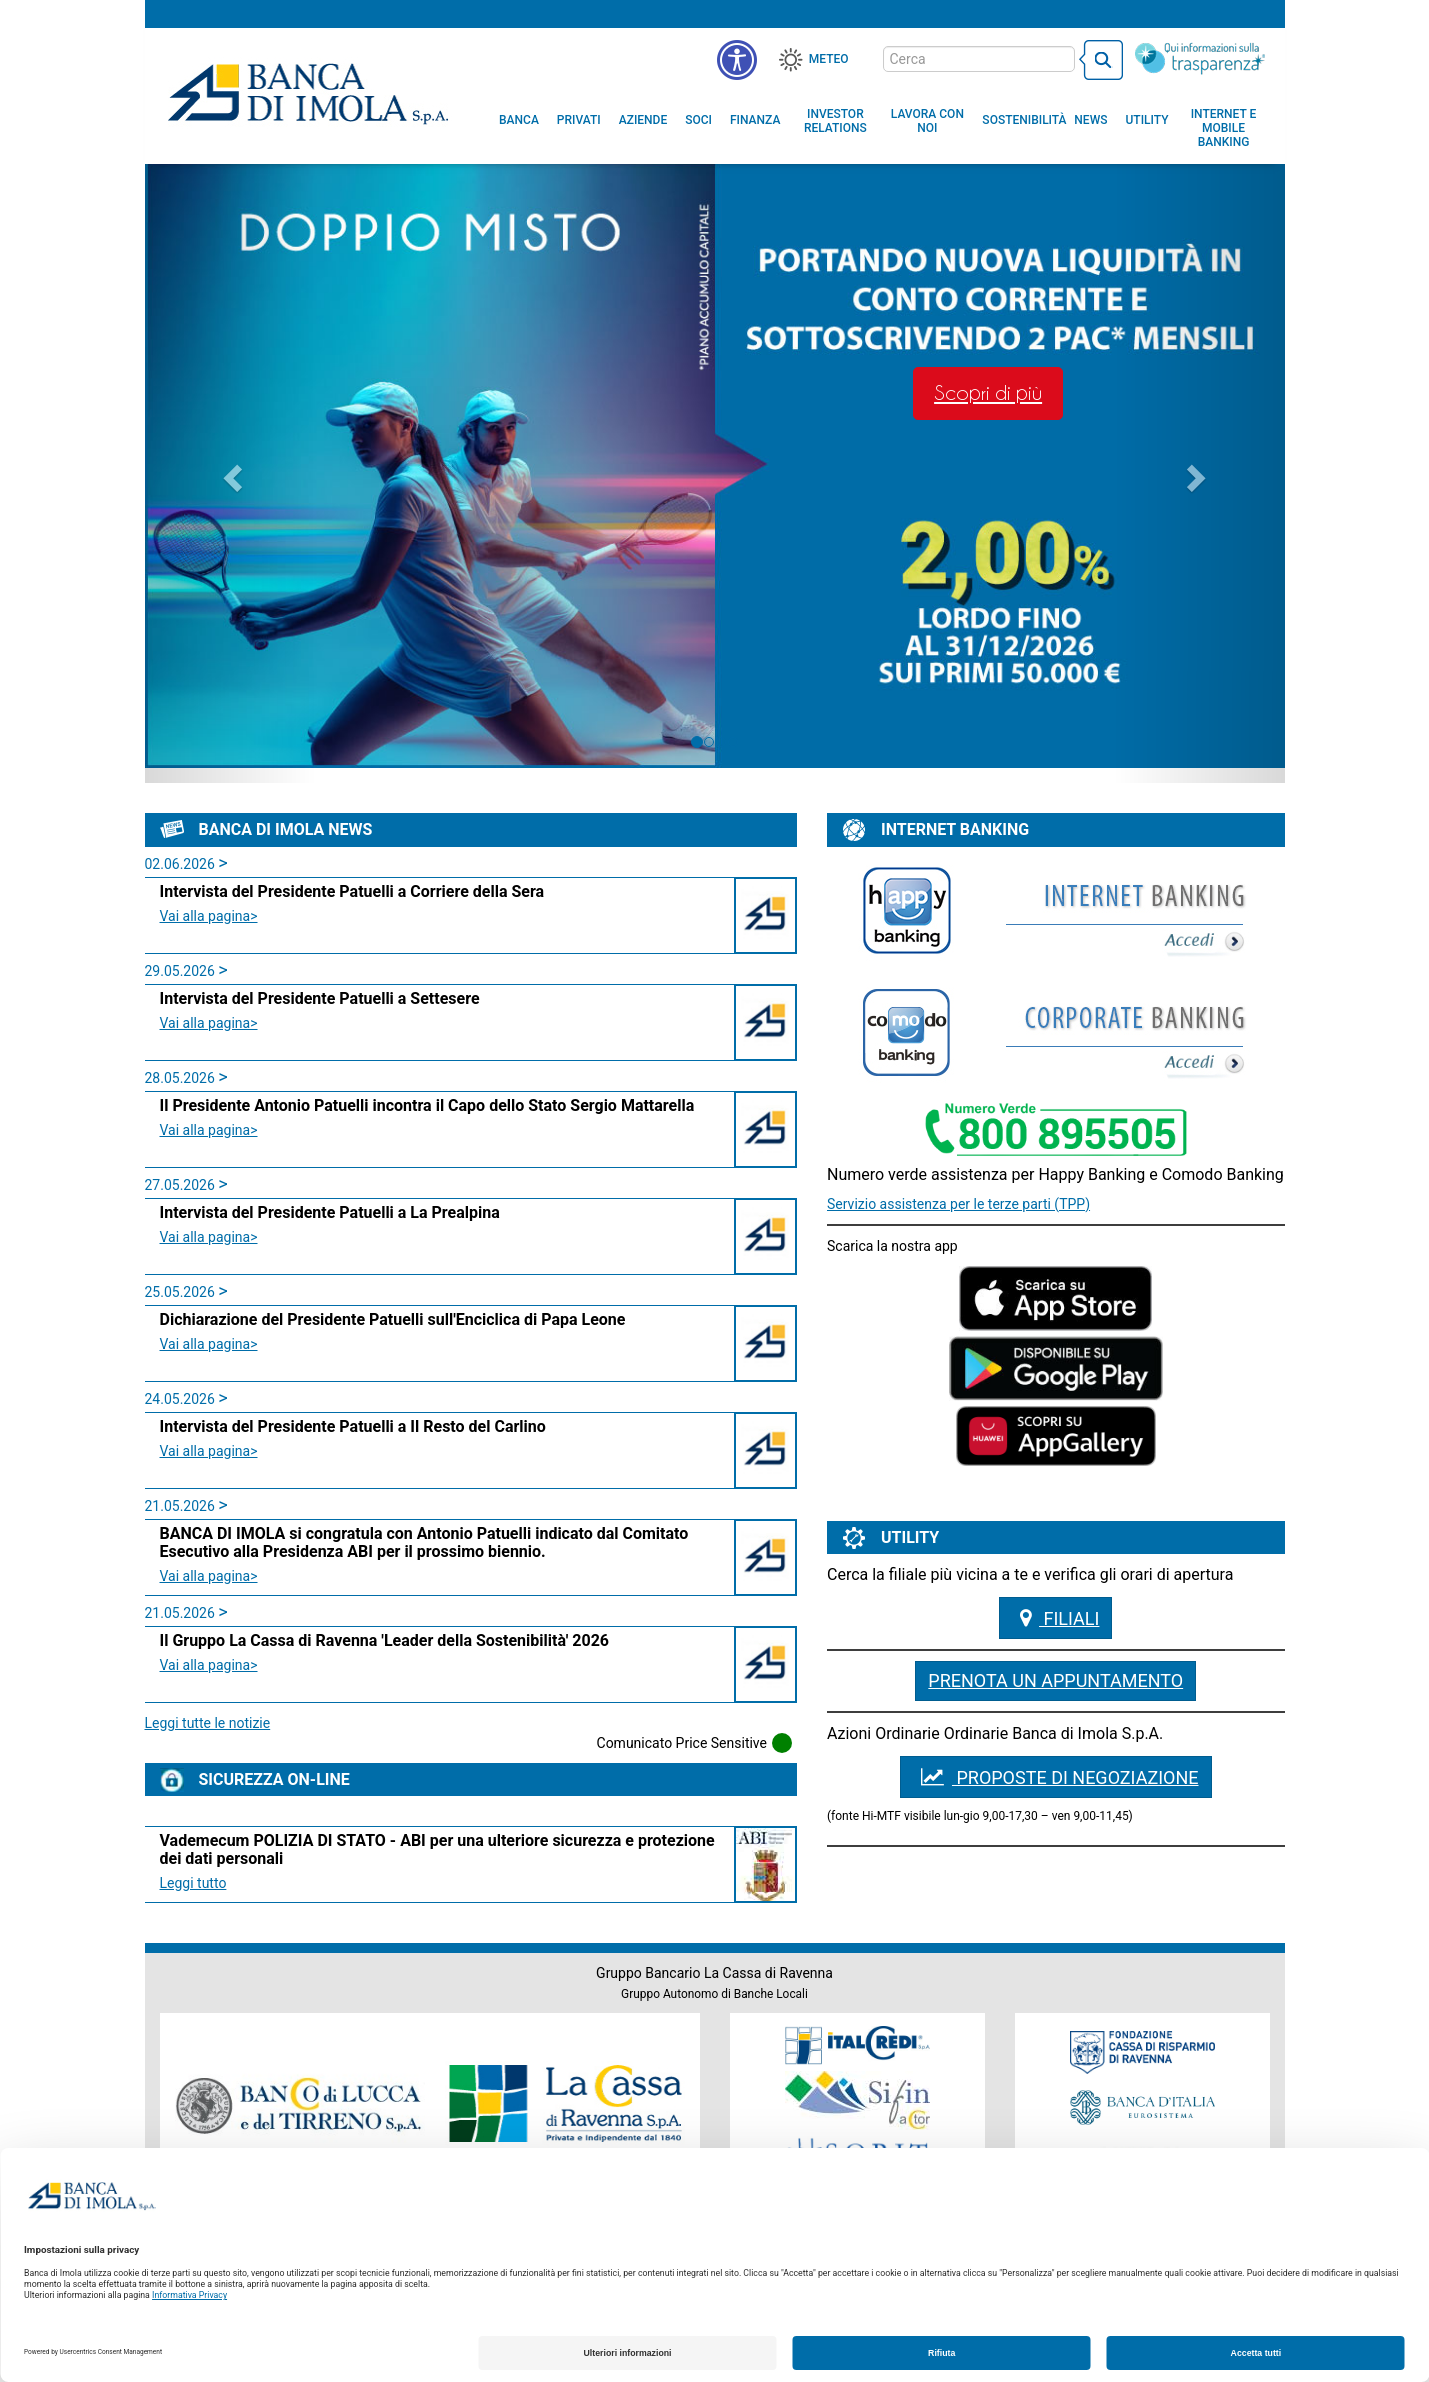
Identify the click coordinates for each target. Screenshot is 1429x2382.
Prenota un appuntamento (1055, 1680)
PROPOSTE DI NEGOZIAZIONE (1056, 1777)
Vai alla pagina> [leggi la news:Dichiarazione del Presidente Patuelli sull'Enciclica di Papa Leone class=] (209, 1344)
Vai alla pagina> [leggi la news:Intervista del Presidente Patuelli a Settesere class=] (209, 1023)
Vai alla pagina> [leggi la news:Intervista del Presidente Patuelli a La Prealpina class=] (209, 1237)
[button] (737, 60)
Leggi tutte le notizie (208, 1723)
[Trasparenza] (1200, 58)
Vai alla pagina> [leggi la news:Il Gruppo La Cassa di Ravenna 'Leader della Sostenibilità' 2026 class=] (209, 1665)
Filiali (1055, 1618)
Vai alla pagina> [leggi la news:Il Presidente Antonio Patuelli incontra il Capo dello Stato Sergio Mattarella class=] (209, 1130)
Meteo (829, 59)
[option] (715, 471)
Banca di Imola (307, 93)
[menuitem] (519, 120)
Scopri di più (988, 393)
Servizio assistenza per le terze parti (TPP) (958, 1204)
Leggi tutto (193, 1883)
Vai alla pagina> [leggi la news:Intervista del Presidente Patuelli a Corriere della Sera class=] (209, 916)
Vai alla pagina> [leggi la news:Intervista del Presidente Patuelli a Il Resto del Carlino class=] (209, 1451)
